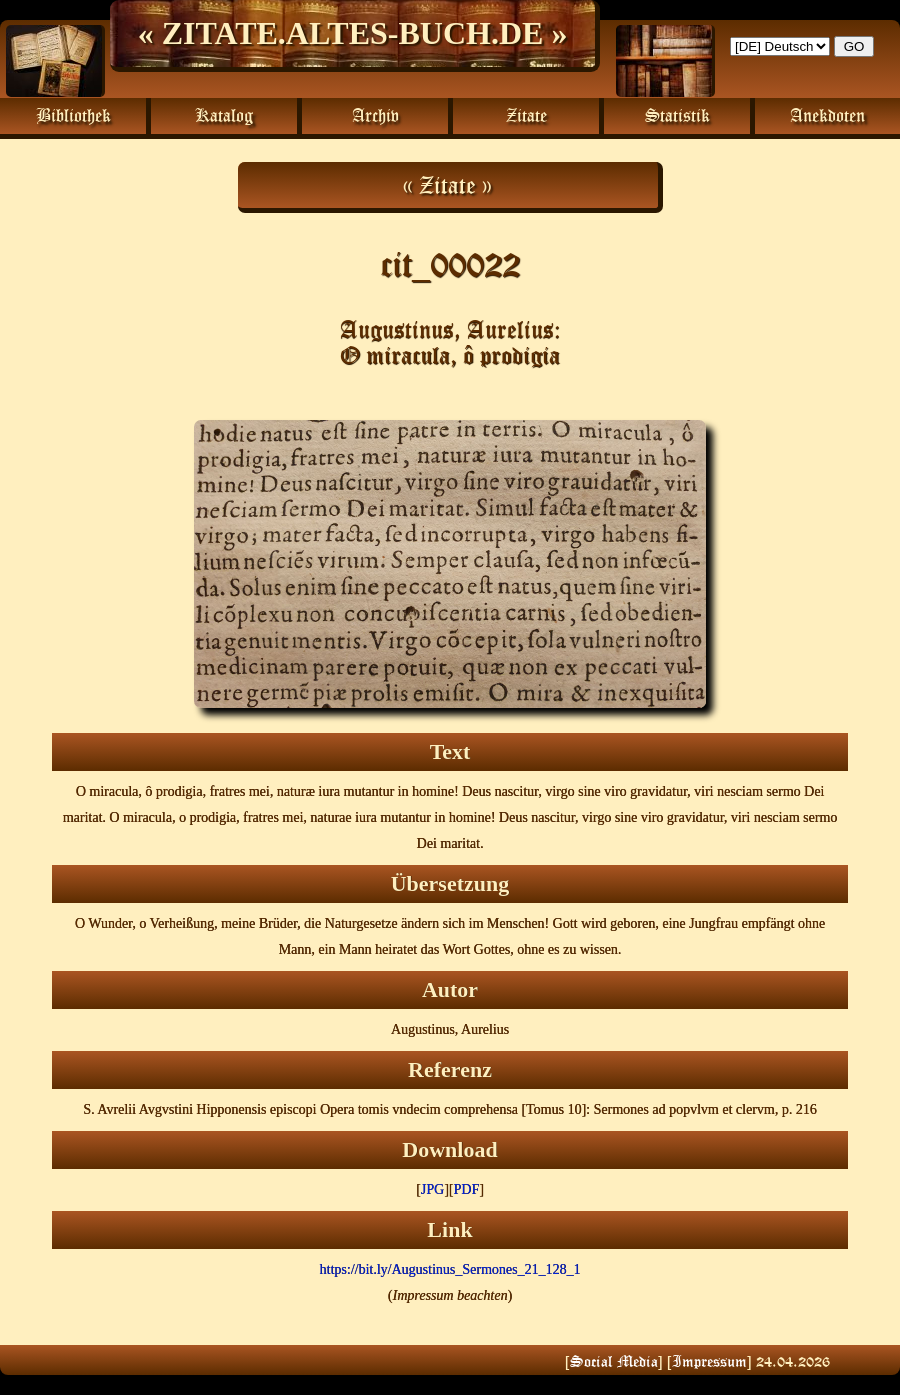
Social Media (614, 1361)
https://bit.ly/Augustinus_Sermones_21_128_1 (450, 1269)
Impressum (709, 1361)
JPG (432, 1189)
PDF (467, 1189)
